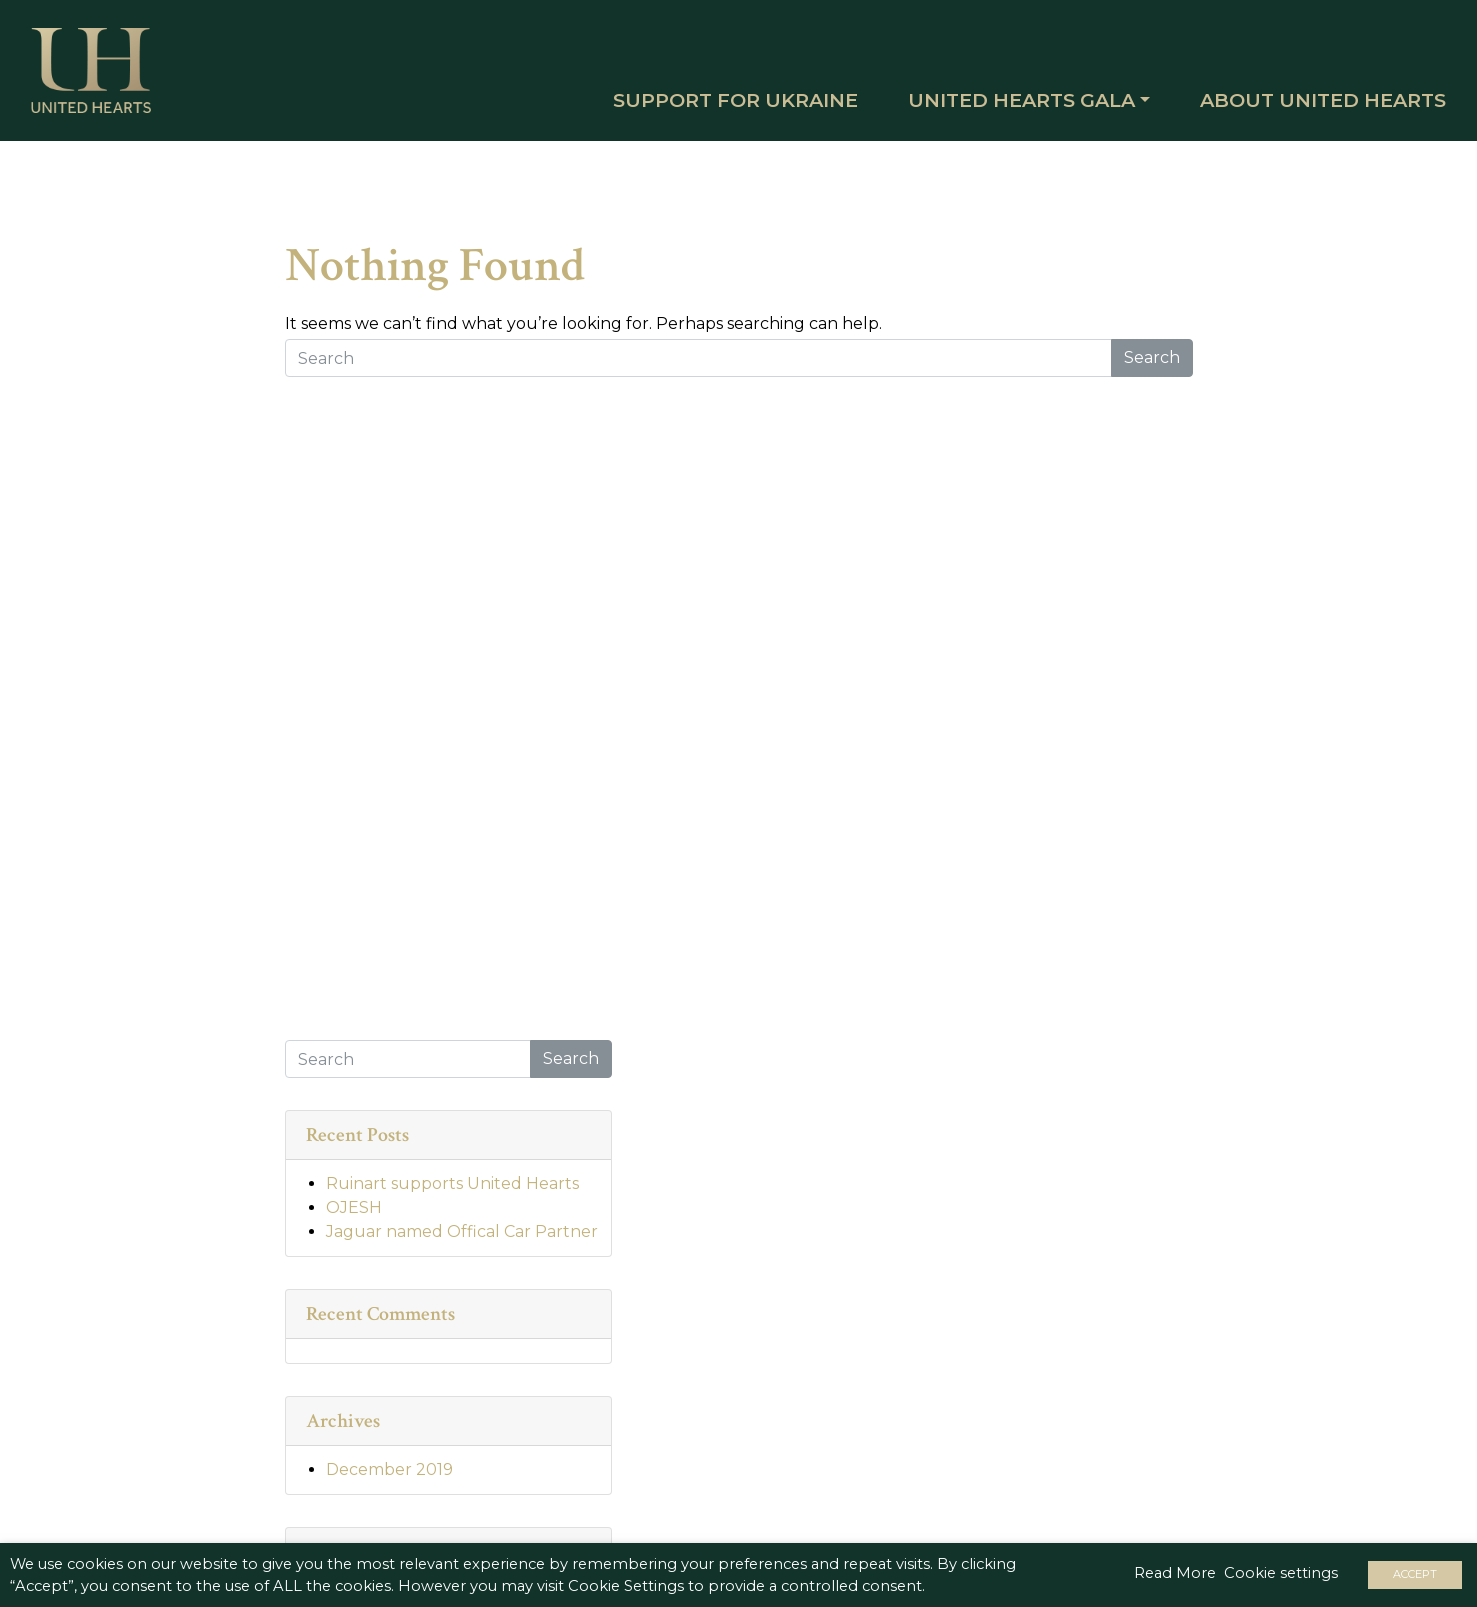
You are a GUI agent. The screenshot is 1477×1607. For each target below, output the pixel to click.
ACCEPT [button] (1415, 1574)
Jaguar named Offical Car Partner (462, 1243)
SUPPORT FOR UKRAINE (718, 107)
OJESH (354, 1219)
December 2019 (389, 1481)
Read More (1175, 1573)
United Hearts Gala (1004, 107)
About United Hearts (1306, 107)
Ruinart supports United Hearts (452, 1195)
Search (1152, 368)
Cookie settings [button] (1281, 1573)
